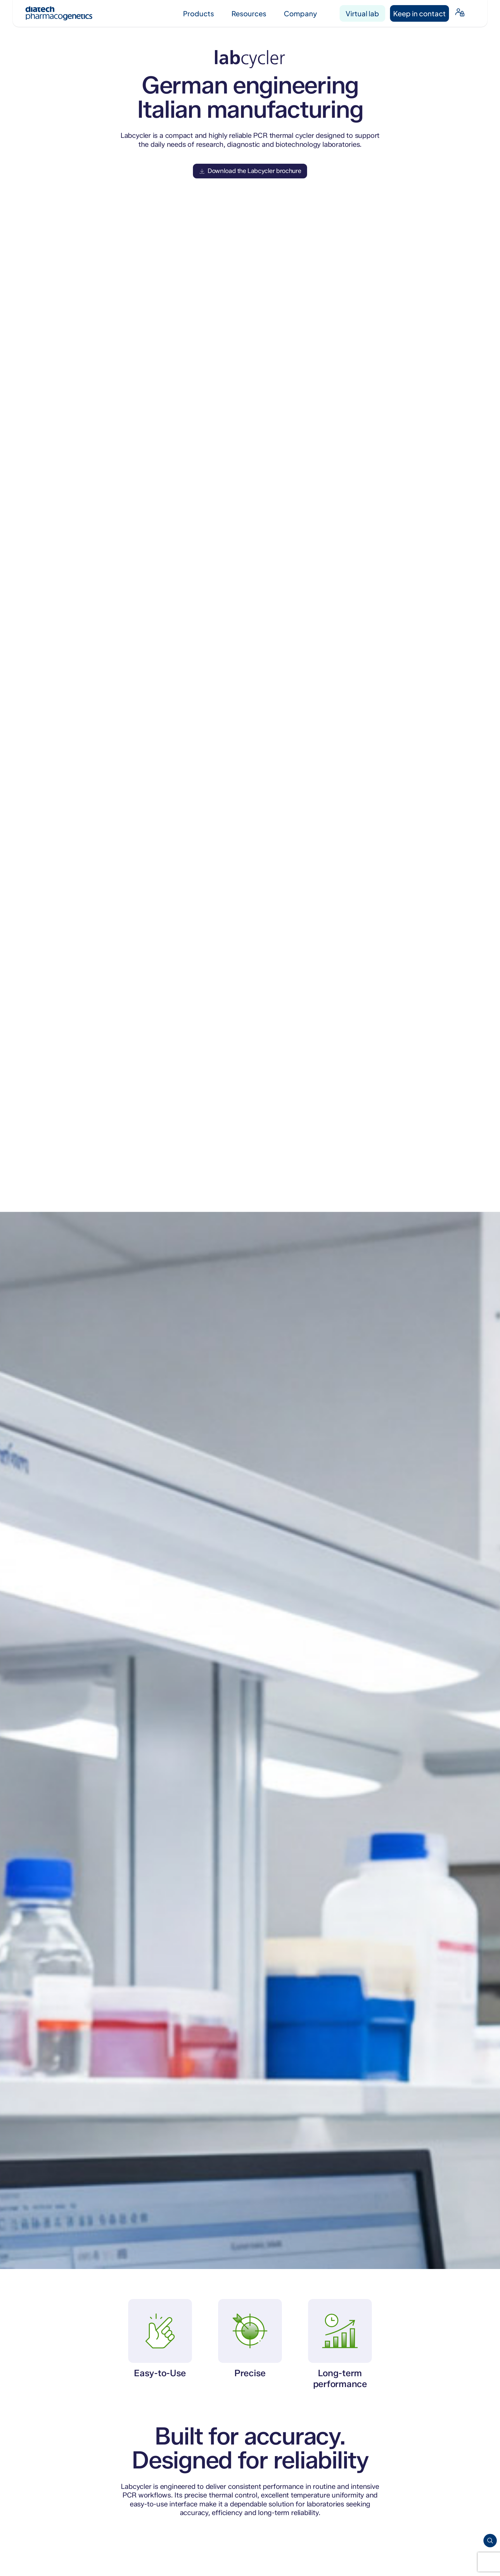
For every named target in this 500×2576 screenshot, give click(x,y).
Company (300, 13)
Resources (249, 13)
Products (198, 13)
